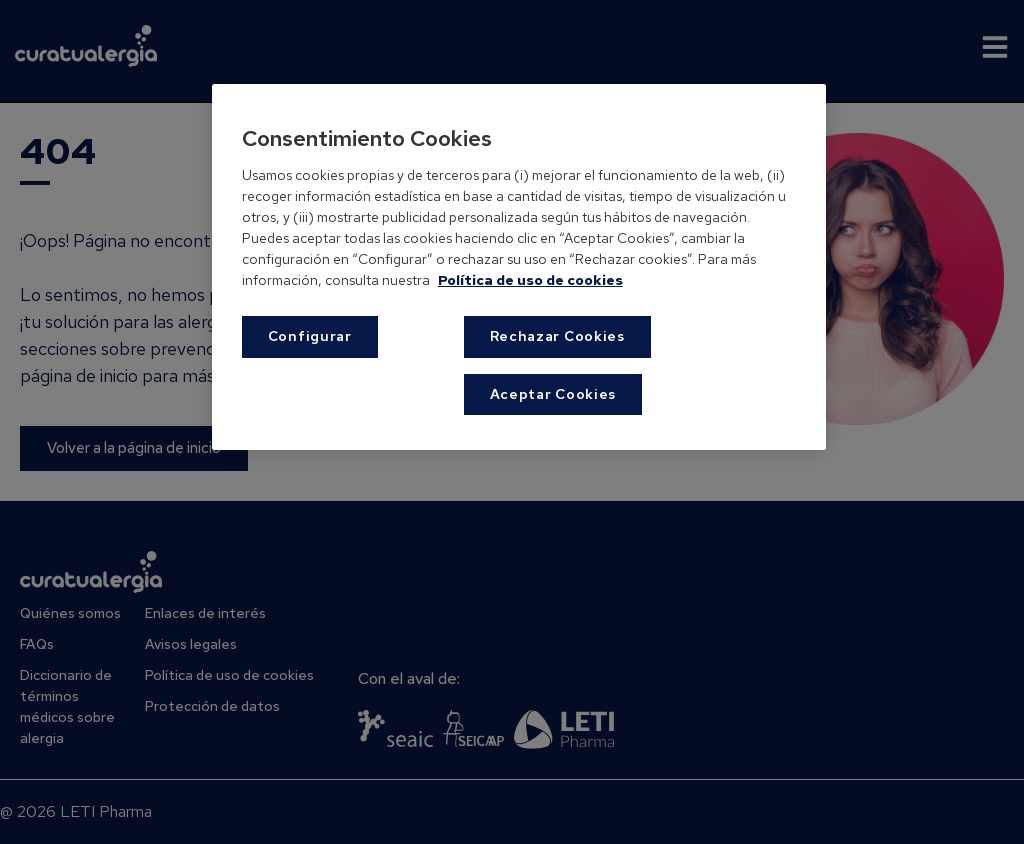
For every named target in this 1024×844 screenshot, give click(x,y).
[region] (519, 267)
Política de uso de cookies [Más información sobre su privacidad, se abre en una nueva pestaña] (530, 280)
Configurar (310, 336)
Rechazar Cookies (557, 336)
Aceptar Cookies (553, 394)
